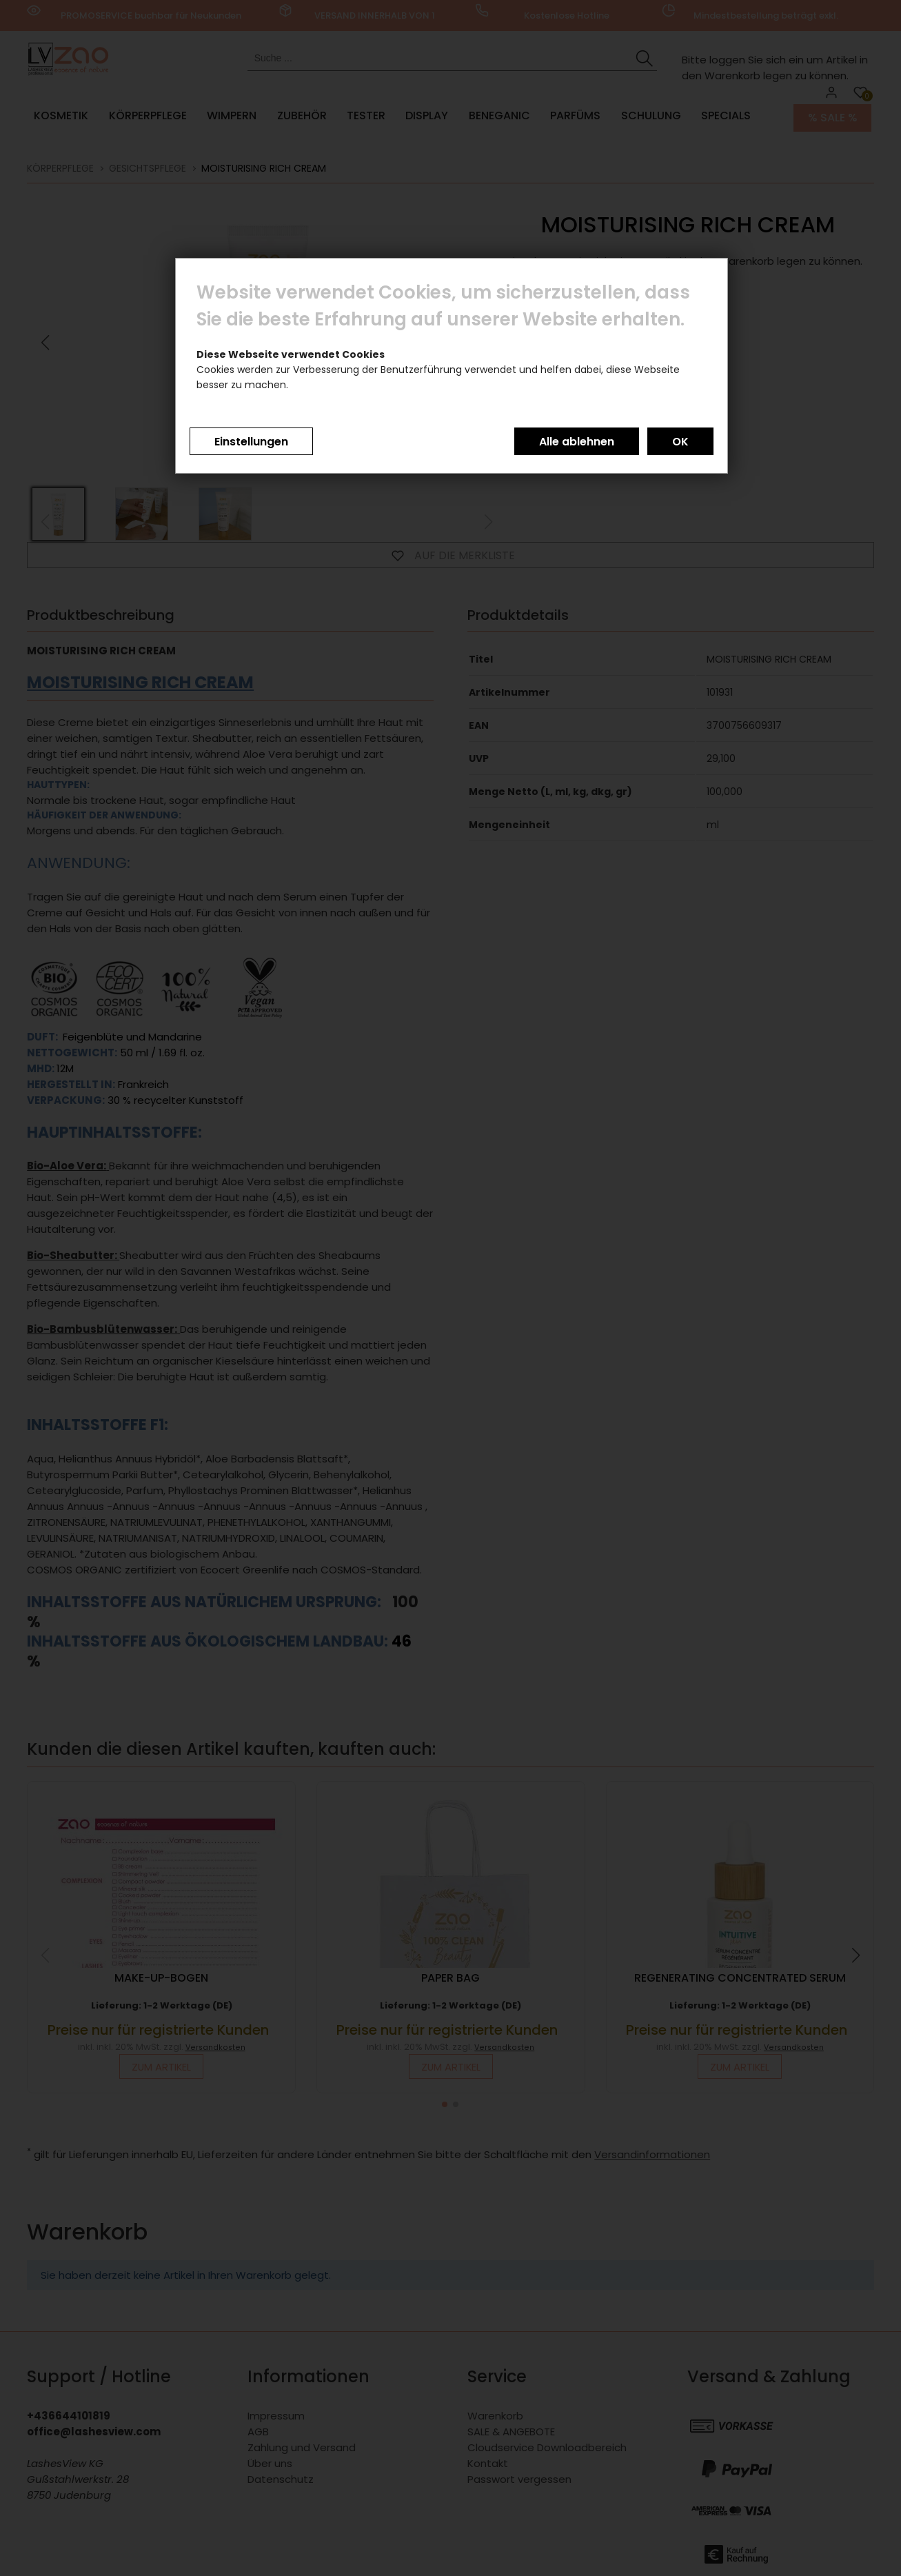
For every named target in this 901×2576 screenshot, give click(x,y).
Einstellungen (251, 442)
